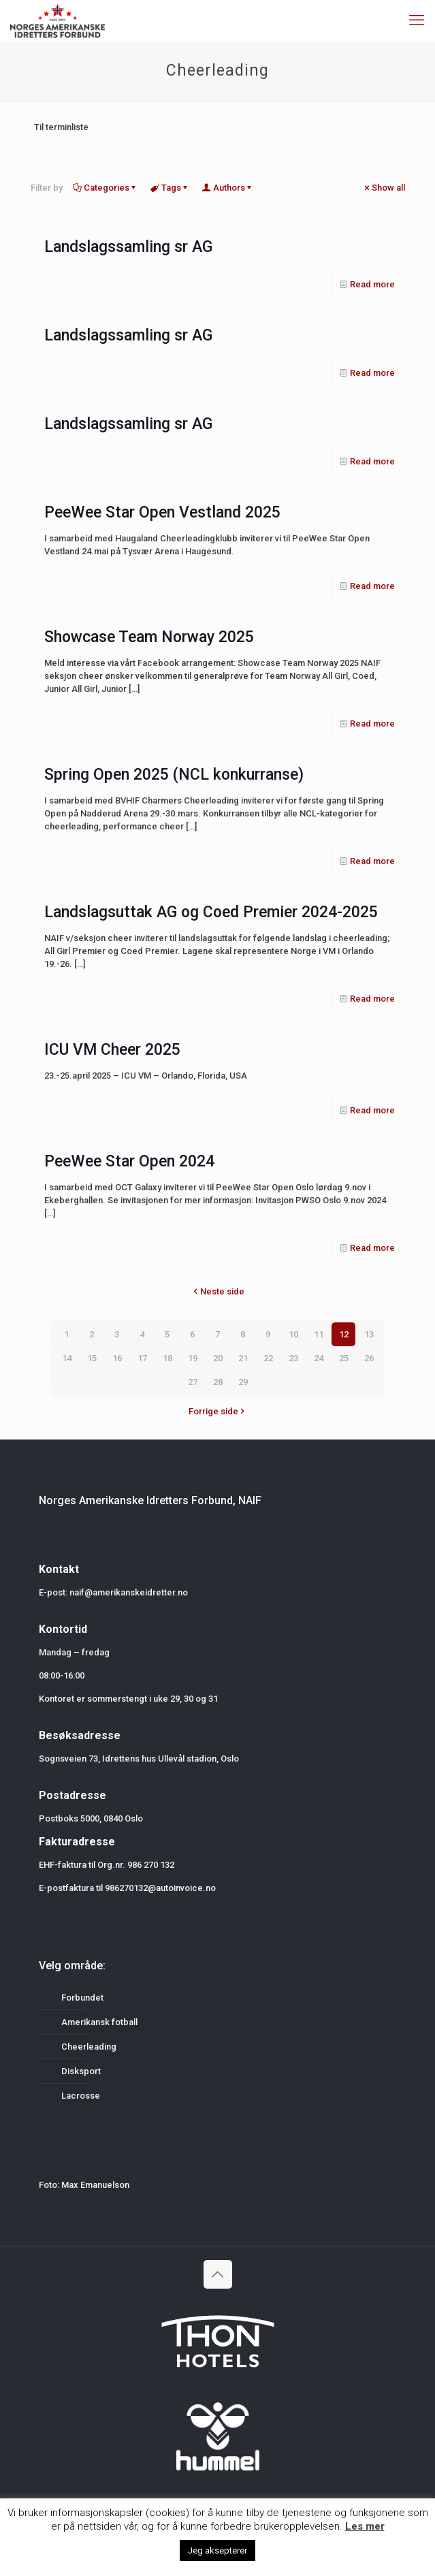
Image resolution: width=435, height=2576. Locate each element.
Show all (384, 187)
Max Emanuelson (95, 2185)
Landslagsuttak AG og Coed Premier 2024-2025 (211, 912)
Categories (105, 187)
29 (243, 1382)
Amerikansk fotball (99, 2022)
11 (318, 1334)
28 (218, 1382)
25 (344, 1358)
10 (293, 1334)
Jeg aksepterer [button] (217, 2550)
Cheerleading (88, 2046)
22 (268, 1358)
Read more (372, 284)
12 (344, 1334)
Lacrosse (80, 2095)
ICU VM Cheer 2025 (112, 1049)
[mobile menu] (416, 20)
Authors (228, 187)
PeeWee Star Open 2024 (129, 1161)
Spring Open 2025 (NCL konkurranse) (174, 774)
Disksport (81, 2071)
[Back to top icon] (218, 2274)
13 (369, 1334)
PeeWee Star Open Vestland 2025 (162, 512)
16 (117, 1358)
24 (318, 1358)
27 (192, 1382)
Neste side (217, 1291)
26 (369, 1358)
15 (92, 1358)
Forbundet (82, 1997)
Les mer (365, 2526)
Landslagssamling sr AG (128, 247)
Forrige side (218, 1411)
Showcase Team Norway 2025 (149, 637)
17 (142, 1358)
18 (167, 1358)
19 (192, 1358)
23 (293, 1358)
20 (218, 1358)
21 (243, 1358)
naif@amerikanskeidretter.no (128, 1592)
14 (66, 1358)
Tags (170, 187)
